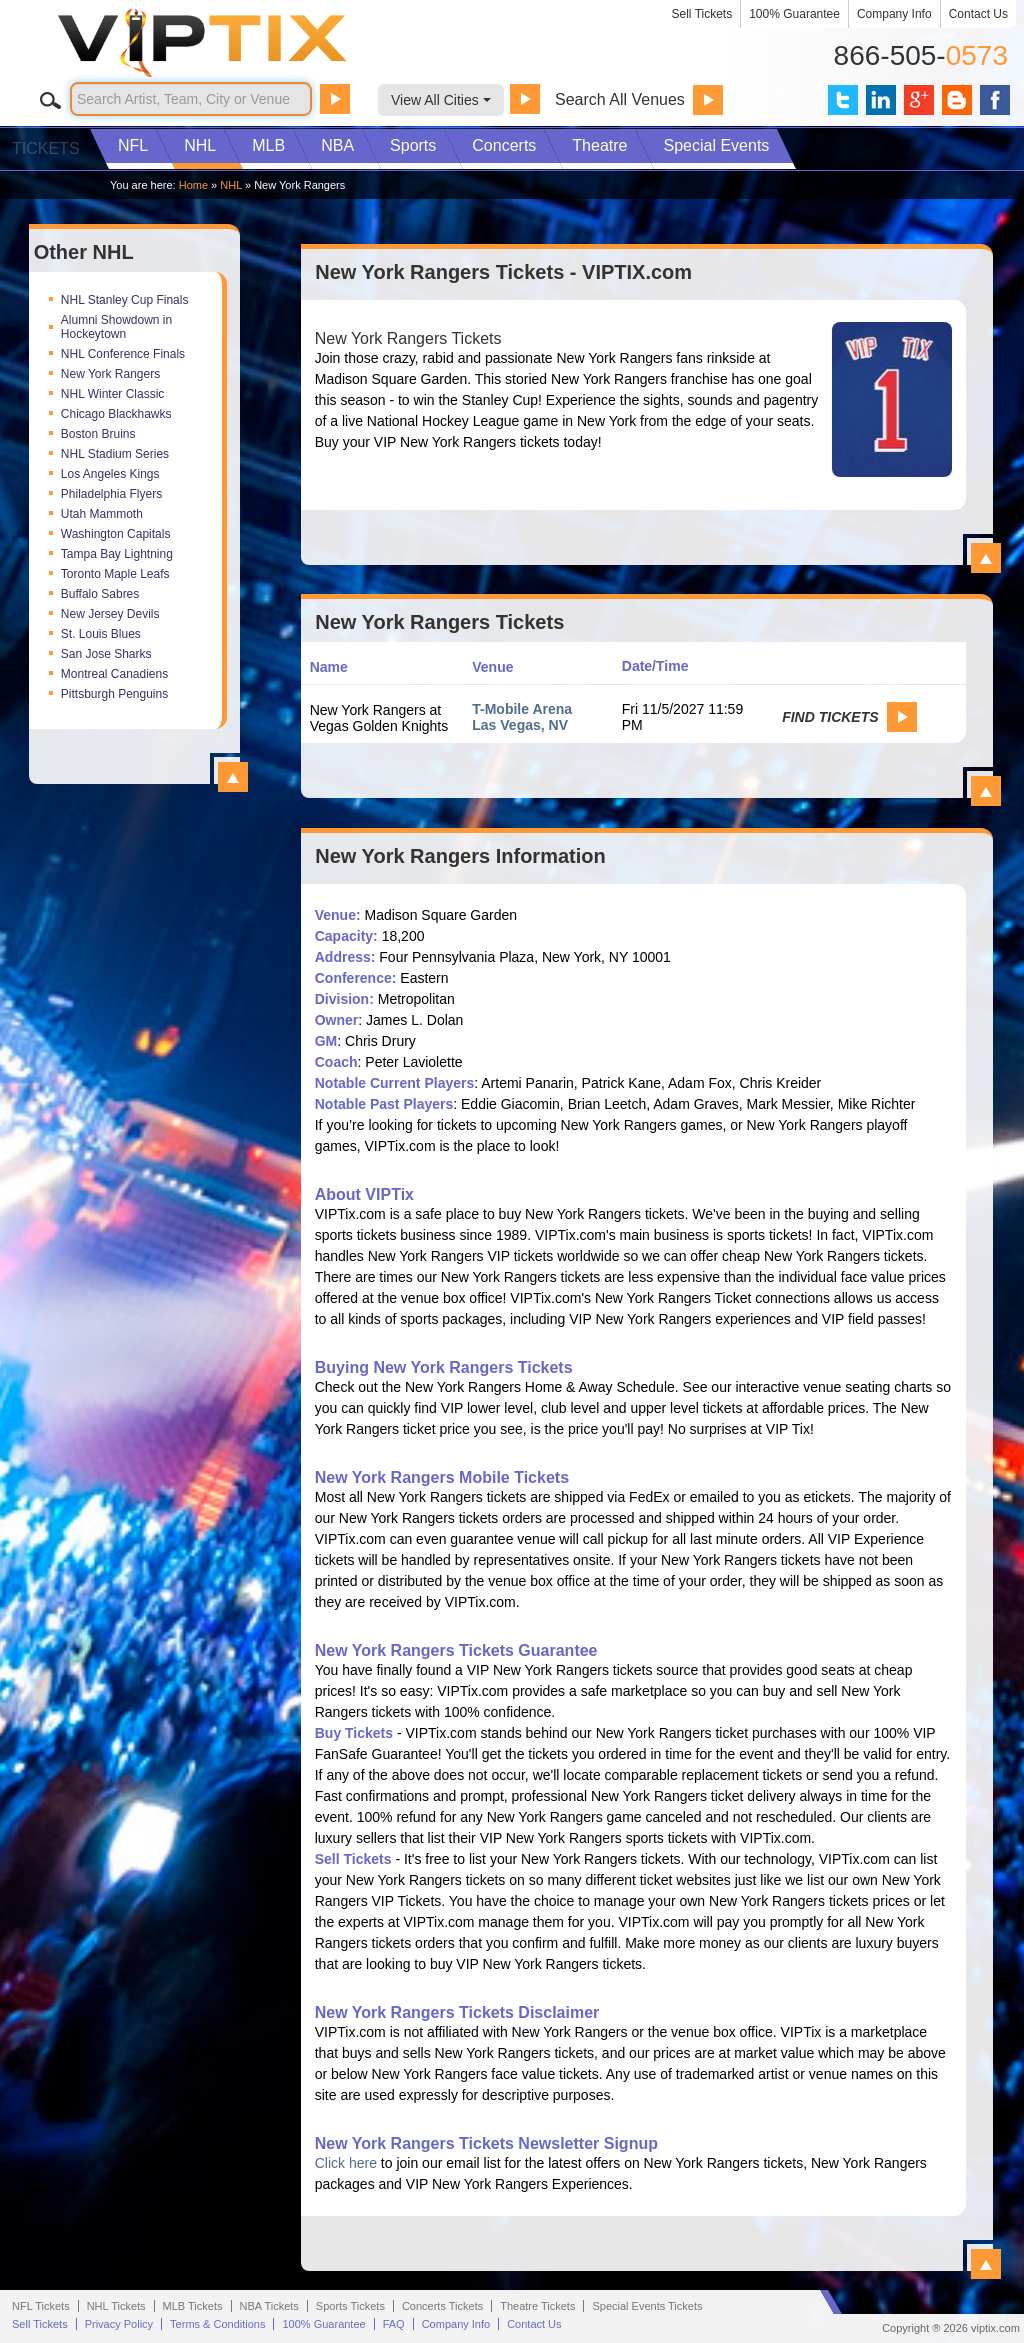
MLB (268, 145)
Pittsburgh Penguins (114, 694)
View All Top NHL (233, 777)
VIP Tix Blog (957, 100)
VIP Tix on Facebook (995, 100)
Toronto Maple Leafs (115, 574)
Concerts (504, 145)
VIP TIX (236, 43)
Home (193, 185)
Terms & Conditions (217, 2324)
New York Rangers (110, 374)
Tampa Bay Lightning (117, 554)
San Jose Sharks (106, 654)
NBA (337, 145)
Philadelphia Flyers (111, 494)
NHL (200, 145)
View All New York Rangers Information (986, 2264)
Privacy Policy (119, 2324)
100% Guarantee (794, 14)
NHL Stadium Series (115, 454)
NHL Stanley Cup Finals (125, 300)
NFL (133, 145)
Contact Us (978, 14)
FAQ (394, 2324)
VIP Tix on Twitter (843, 100)
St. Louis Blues (101, 634)
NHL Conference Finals (123, 354)
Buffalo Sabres (100, 594)
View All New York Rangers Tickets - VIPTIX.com (986, 558)
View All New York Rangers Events (986, 791)
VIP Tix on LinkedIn (881, 100)
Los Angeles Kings (110, 474)
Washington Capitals (116, 534)
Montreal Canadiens (114, 674)
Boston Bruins (98, 434)
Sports (413, 145)
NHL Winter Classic (113, 394)
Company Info (894, 14)
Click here (346, 2163)
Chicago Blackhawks (116, 414)
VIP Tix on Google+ (919, 100)
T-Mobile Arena (522, 709)
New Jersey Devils (110, 614)
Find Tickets (830, 717)
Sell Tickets (702, 14)
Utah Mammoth (102, 514)
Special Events (716, 145)
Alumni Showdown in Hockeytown (116, 327)
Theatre (599, 145)
